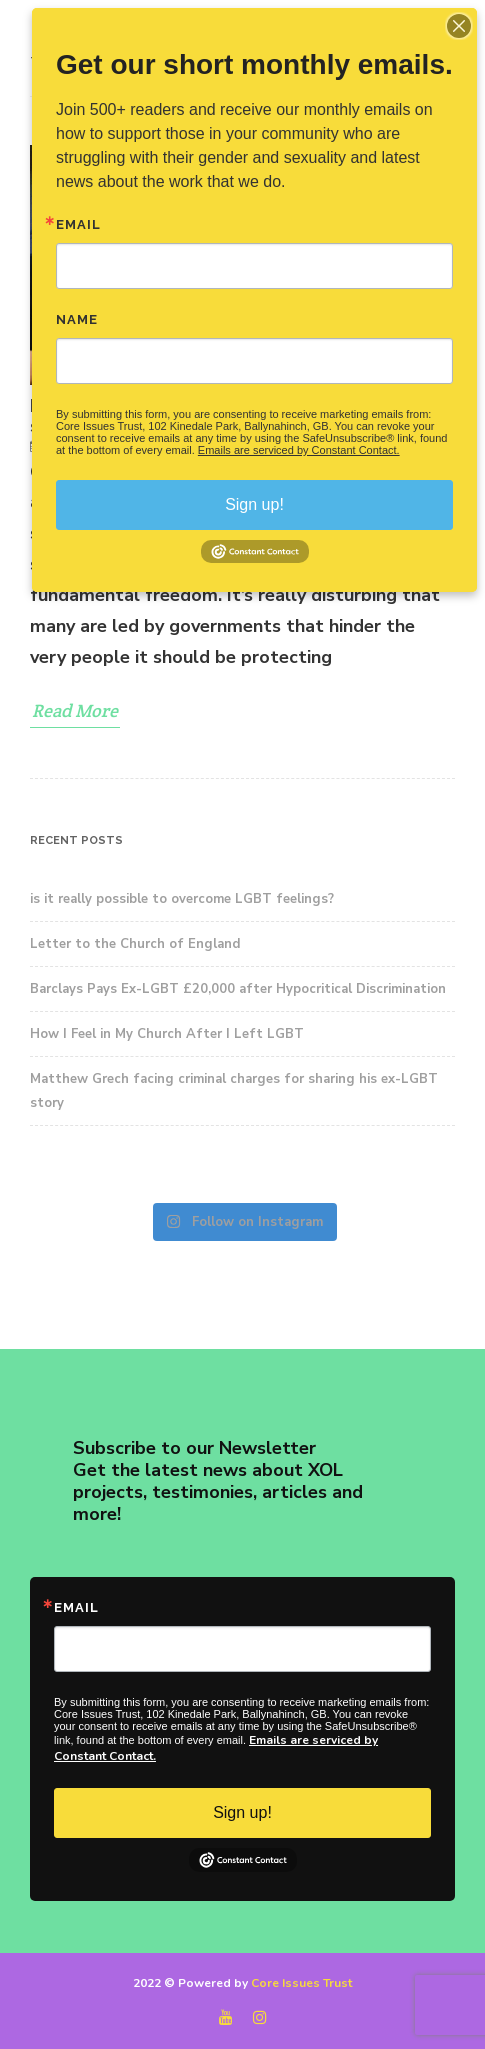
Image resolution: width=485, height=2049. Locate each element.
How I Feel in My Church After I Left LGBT (167, 1034)
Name (77, 319)
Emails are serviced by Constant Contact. (299, 450)
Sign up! (242, 1812)
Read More (75, 710)
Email (76, 1607)
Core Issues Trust (301, 1983)
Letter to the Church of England (135, 944)
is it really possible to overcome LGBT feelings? (182, 899)
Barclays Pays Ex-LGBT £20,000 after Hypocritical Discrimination (238, 989)
